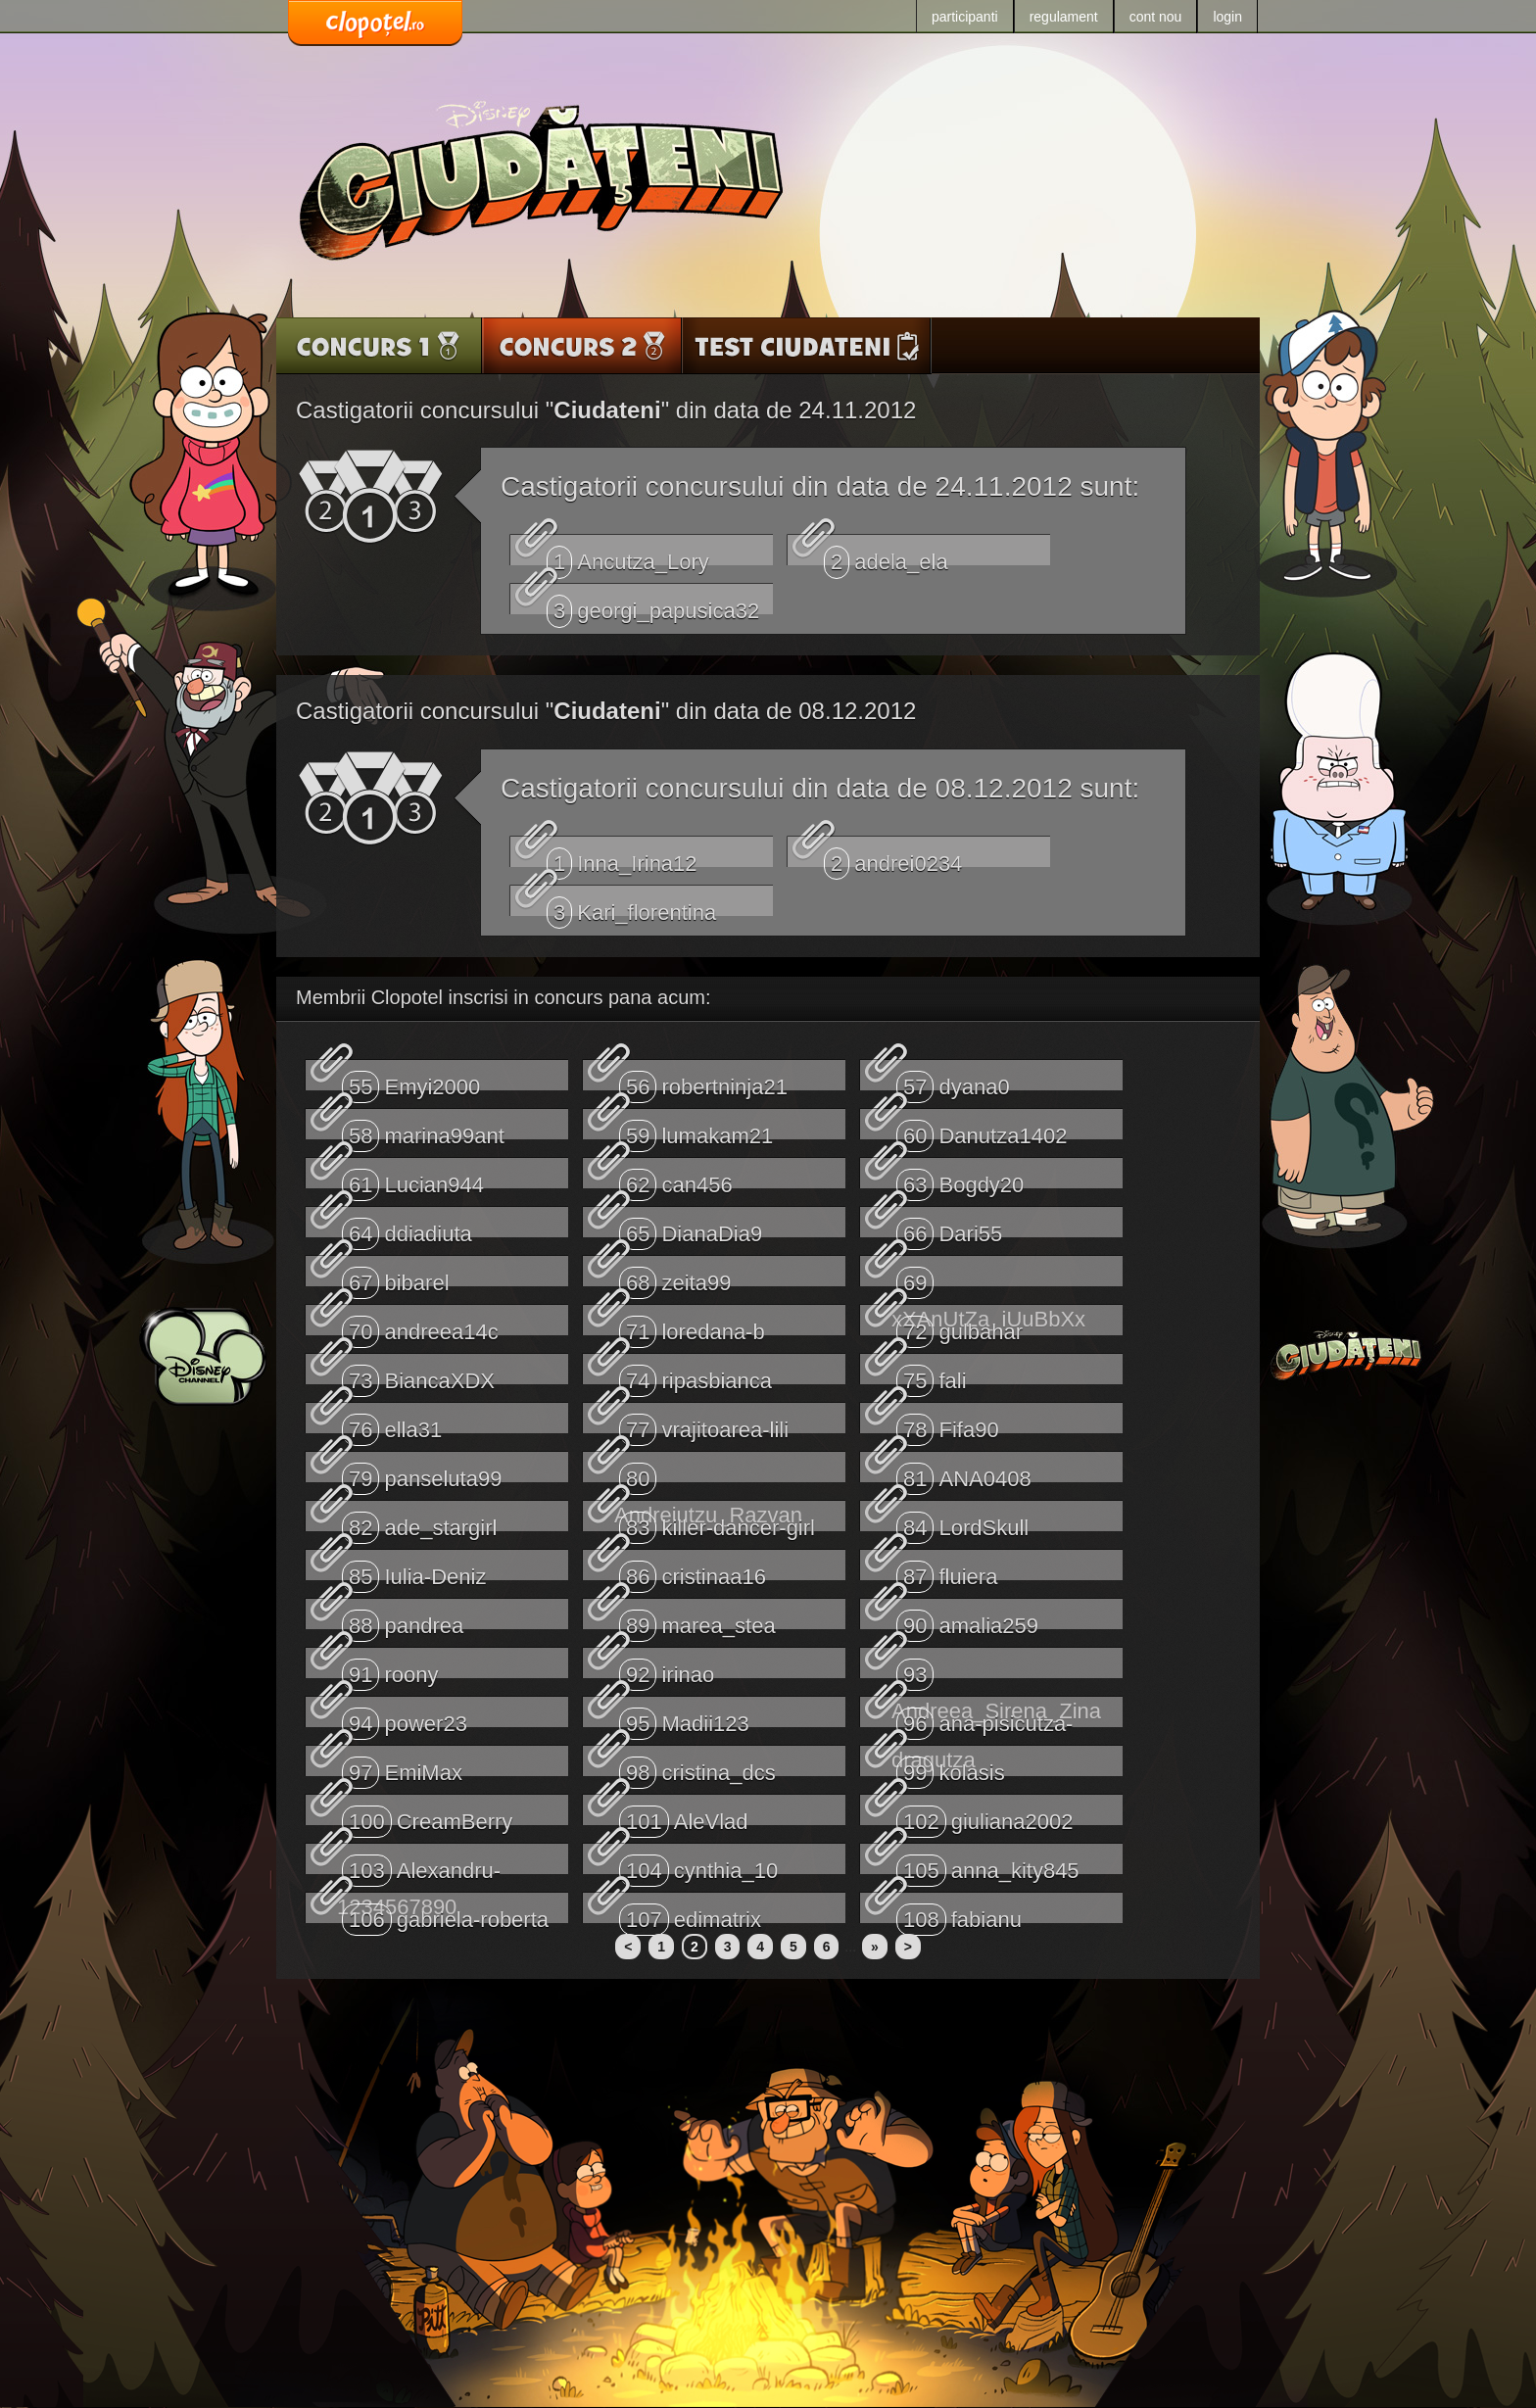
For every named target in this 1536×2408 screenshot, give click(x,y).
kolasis (950, 1766)
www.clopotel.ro (375, 23)
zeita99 (675, 1276)
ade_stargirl (419, 1521)
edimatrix (690, 1913)
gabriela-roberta (445, 1913)
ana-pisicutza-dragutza (982, 1717)
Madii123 (684, 1717)
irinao (666, 1668)
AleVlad (683, 1815)
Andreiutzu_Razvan (708, 1472)
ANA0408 (964, 1472)
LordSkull (962, 1521)
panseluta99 (422, 1472)
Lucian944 (413, 1178)
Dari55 (949, 1227)
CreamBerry (427, 1815)
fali (931, 1374)
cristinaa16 (692, 1570)
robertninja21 (703, 1080)
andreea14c (420, 1325)
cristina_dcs (697, 1766)
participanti (965, 16)
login (1227, 16)
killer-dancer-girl (717, 1521)
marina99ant (423, 1129)
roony (390, 1668)
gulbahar (959, 1325)
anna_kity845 (988, 1864)
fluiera (946, 1570)
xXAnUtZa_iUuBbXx (988, 1276)
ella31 (392, 1423)
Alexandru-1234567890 (419, 1864)
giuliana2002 (985, 1815)
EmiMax (402, 1766)
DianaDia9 (690, 1227)
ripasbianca (695, 1374)
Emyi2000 (411, 1080)
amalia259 (967, 1619)
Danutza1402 (981, 1129)
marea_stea (697, 1619)
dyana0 (953, 1080)
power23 (404, 1717)
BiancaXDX (418, 1374)
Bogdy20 (960, 1178)
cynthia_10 (698, 1864)
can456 (676, 1178)
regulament (1064, 16)
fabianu (959, 1913)
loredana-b (692, 1325)
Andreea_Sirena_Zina (996, 1668)
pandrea (402, 1619)
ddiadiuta (407, 1227)
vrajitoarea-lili (704, 1423)
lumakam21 (696, 1129)
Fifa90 (947, 1423)
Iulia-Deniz (414, 1570)
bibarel (396, 1276)
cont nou (1155, 16)
